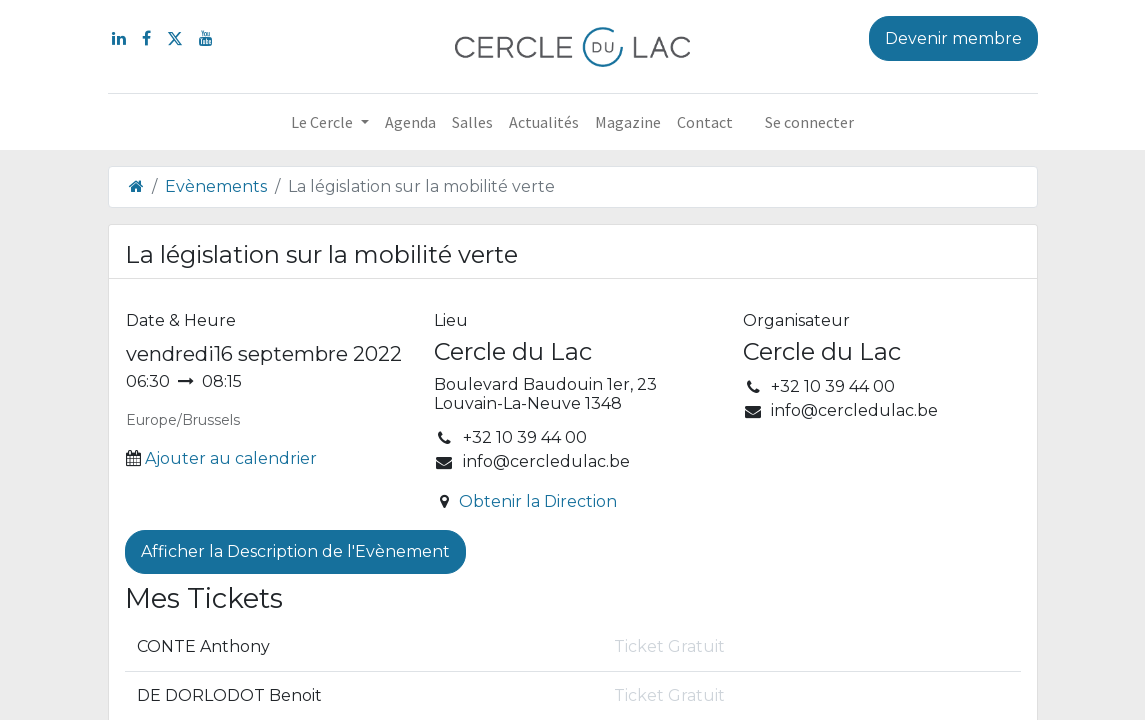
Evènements (216, 186)
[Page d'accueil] (136, 186)
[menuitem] (410, 122)
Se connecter (809, 122)
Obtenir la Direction (538, 501)
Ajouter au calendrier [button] (231, 458)
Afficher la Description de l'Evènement (295, 551)
